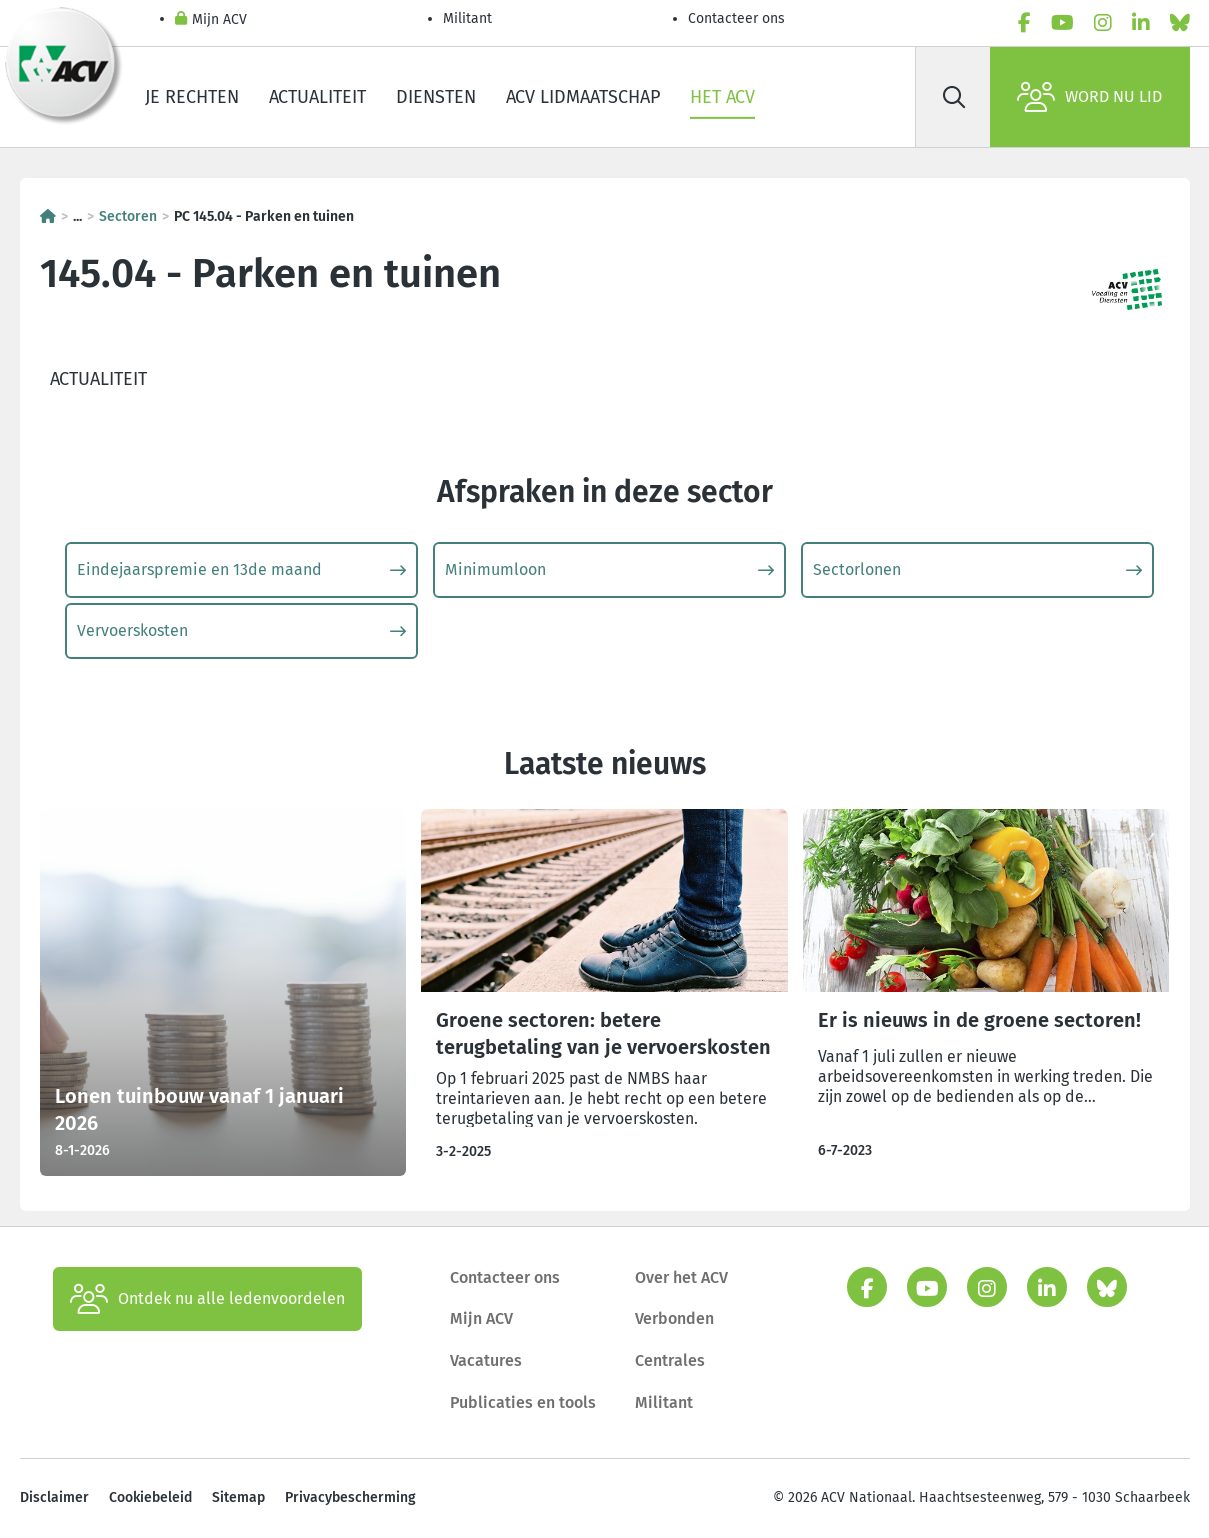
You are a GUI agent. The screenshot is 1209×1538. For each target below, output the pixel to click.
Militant (467, 18)
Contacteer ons (736, 18)
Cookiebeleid (150, 1497)
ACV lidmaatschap (583, 97)
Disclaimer (54, 1497)
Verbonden (674, 1318)
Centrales (670, 1360)
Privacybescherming (350, 1497)
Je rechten (192, 97)
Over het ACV (681, 1277)
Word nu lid (1089, 97)
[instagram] (1103, 23)
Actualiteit (317, 97)
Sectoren (128, 216)
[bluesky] (1180, 23)
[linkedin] (1141, 23)
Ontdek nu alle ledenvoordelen (207, 1299)
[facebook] (1024, 23)
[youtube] (1062, 23)
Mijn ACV (211, 20)
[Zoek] (955, 97)
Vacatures (486, 1360)
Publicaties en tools (523, 1402)
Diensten (436, 97)
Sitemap (238, 1497)
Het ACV (722, 97)
